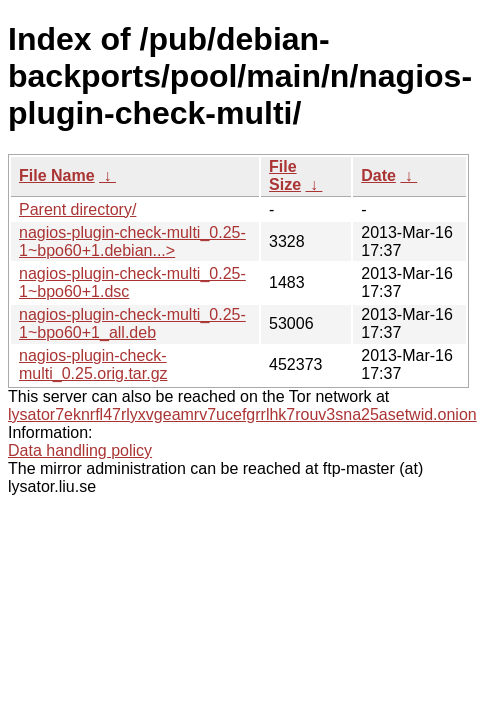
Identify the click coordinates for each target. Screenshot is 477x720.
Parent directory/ (77, 209)
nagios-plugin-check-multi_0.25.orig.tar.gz (93, 364)
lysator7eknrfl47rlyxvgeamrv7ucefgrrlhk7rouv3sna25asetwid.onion (242, 414)
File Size (285, 175)
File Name (57, 175)
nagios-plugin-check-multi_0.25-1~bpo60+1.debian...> (132, 241)
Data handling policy (80, 450)
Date (378, 175)
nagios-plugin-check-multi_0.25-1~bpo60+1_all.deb (132, 323)
